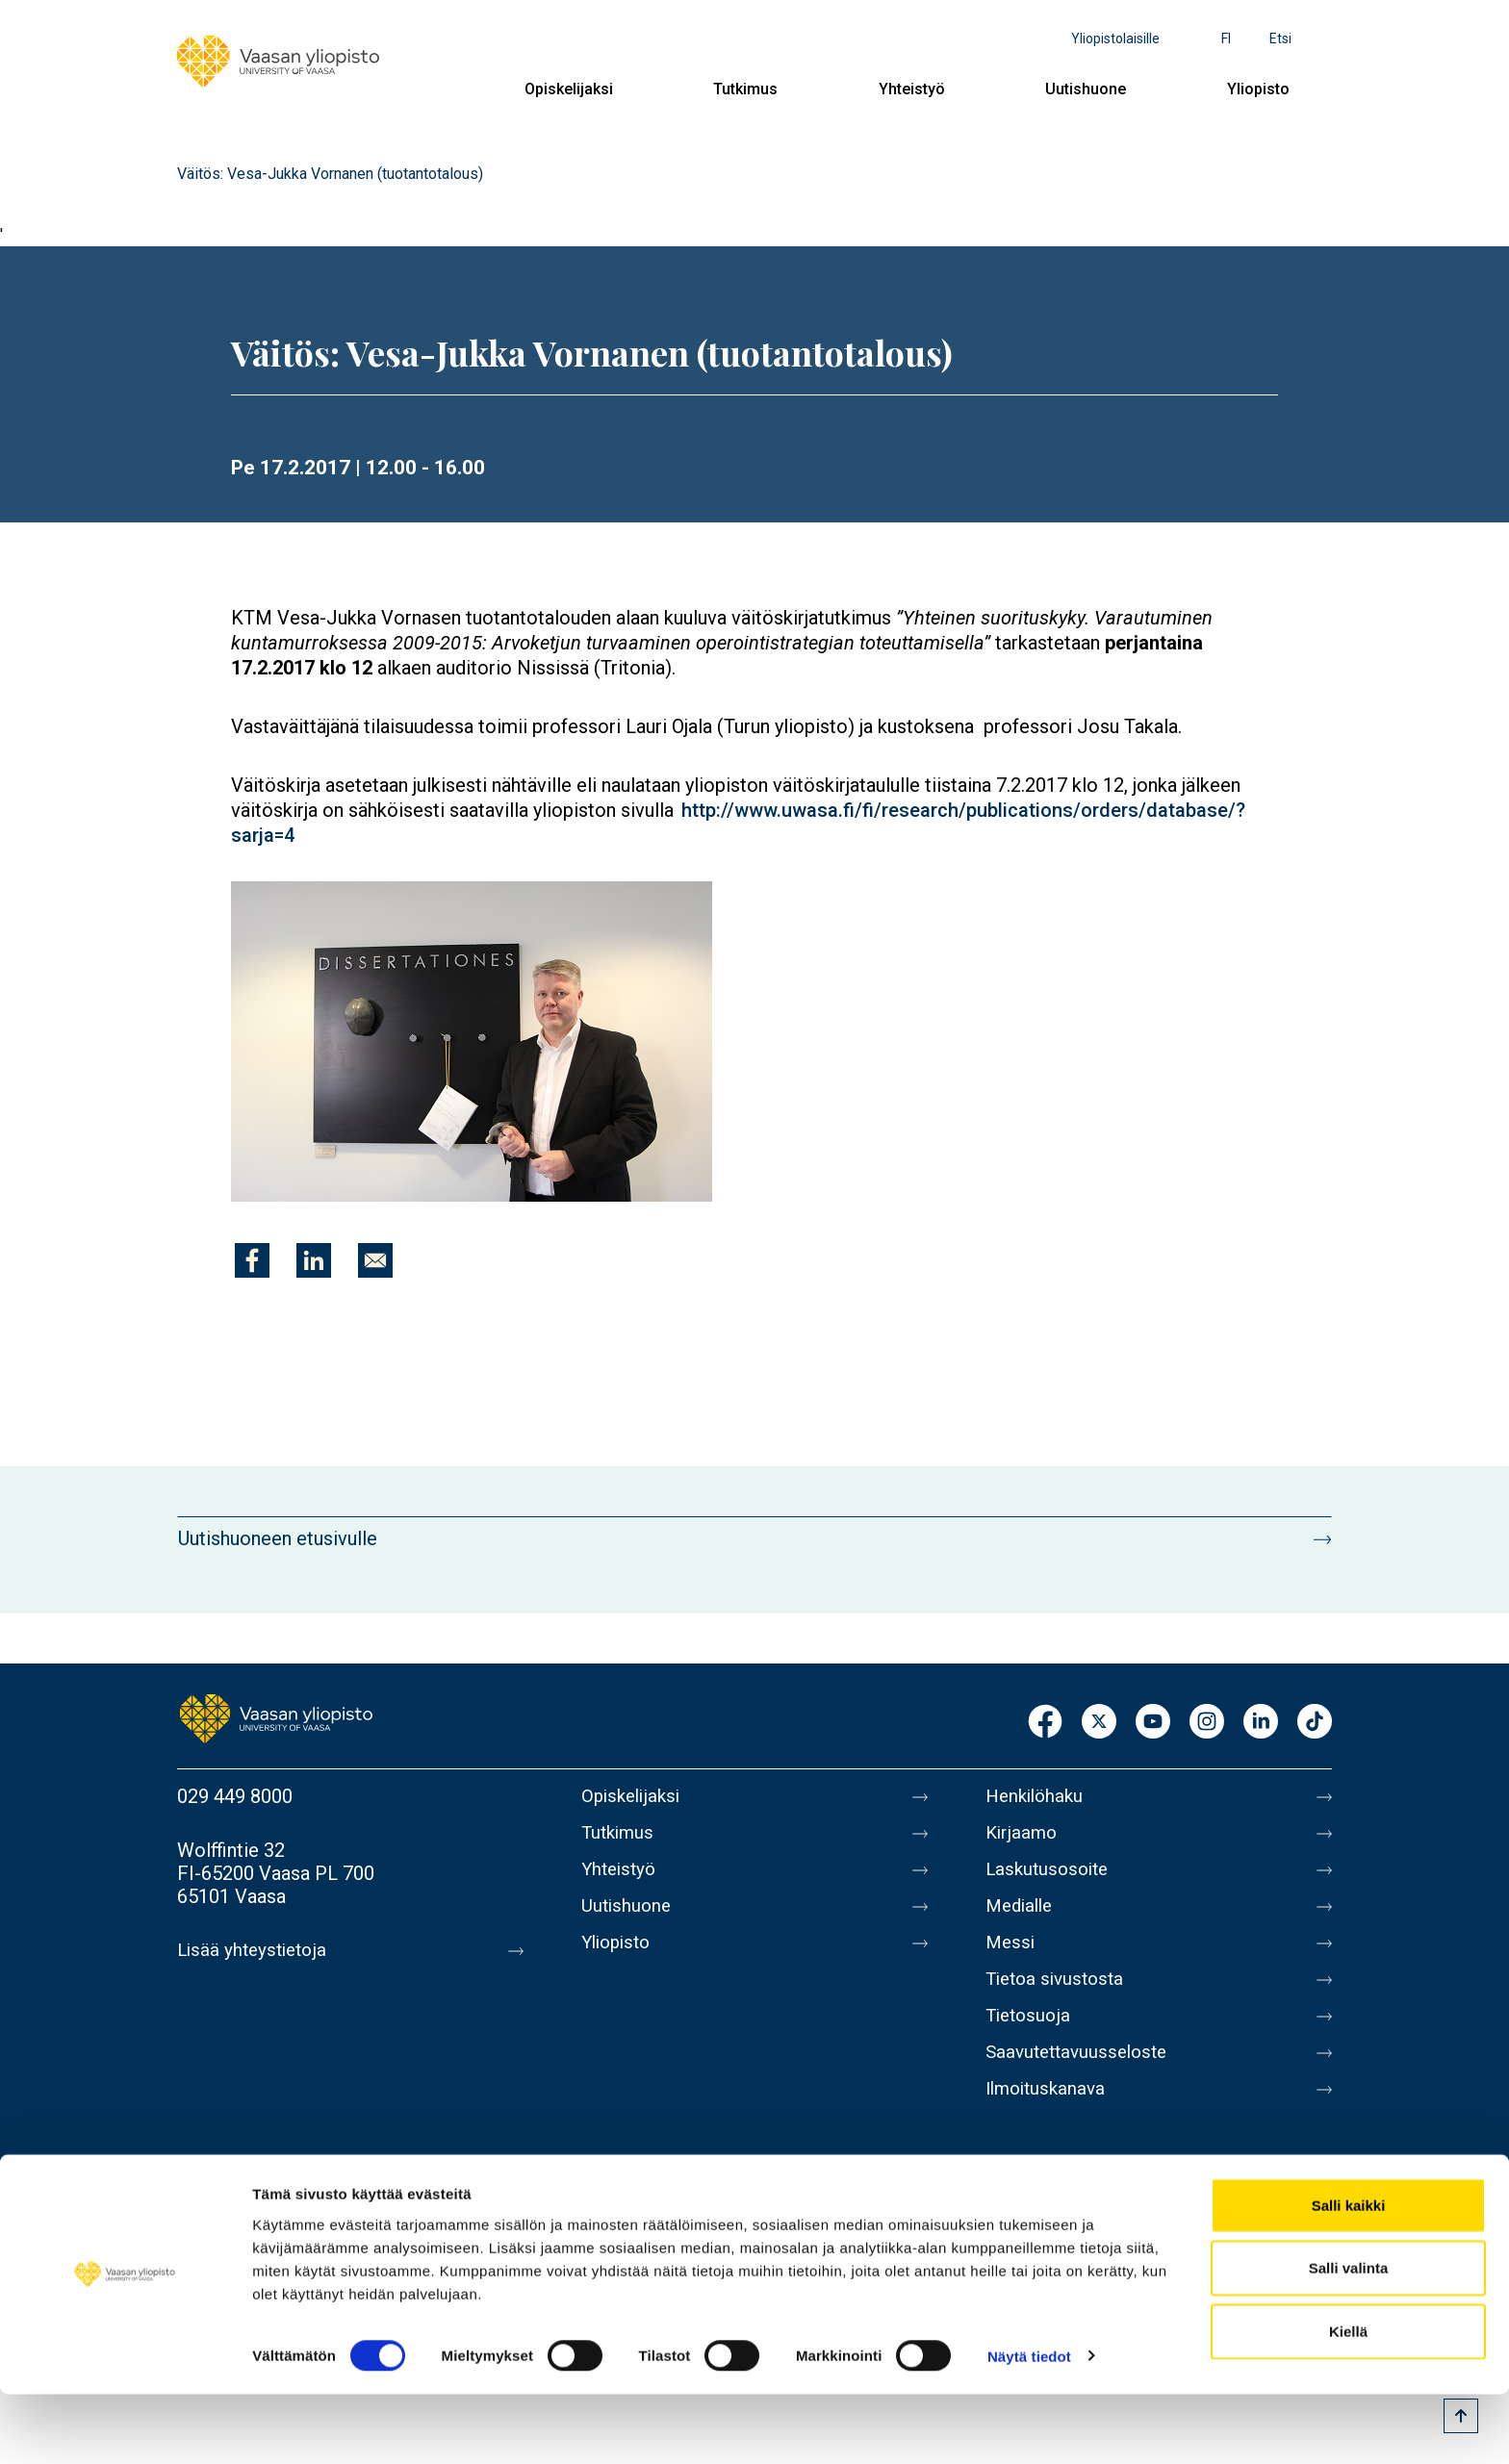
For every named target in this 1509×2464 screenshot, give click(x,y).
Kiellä (1348, 2401)
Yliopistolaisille (1115, 38)
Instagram (1206, 1722)
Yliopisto (1258, 89)
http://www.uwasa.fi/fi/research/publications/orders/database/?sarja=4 (738, 823)
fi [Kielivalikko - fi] (1226, 38)
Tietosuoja (1030, 2038)
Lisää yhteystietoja (255, 1950)
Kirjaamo (1023, 1836)
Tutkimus (745, 89)
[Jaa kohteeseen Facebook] (252, 1260)
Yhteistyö (912, 89)
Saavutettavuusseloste (1081, 2079)
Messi (1011, 1957)
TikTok (1314, 1722)
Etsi (1280, 38)
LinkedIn (1260, 1722)
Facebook (1045, 1722)
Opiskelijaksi (568, 89)
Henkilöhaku (1037, 1796)
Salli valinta (1349, 2338)
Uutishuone (1085, 89)
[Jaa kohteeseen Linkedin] (313, 1260)
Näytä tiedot (1029, 2426)
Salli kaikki (1349, 2275)
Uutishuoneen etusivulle (277, 1538)
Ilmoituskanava (1049, 2119)
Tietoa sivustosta (1059, 1998)
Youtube (1153, 1722)
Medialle (1022, 1917)
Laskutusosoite (1050, 1877)
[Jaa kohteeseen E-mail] (375, 1260)
